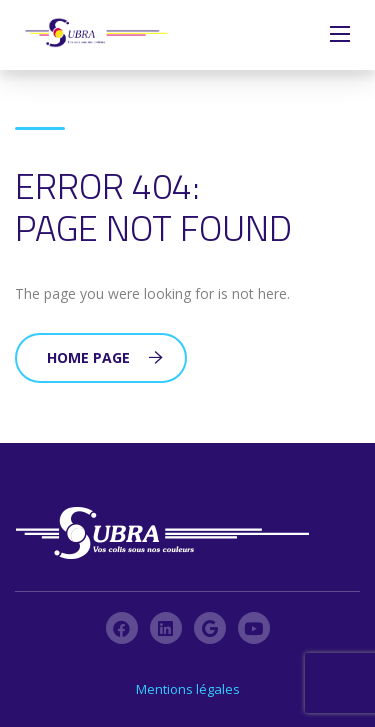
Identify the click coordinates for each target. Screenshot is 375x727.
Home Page (105, 357)
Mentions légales (188, 689)
